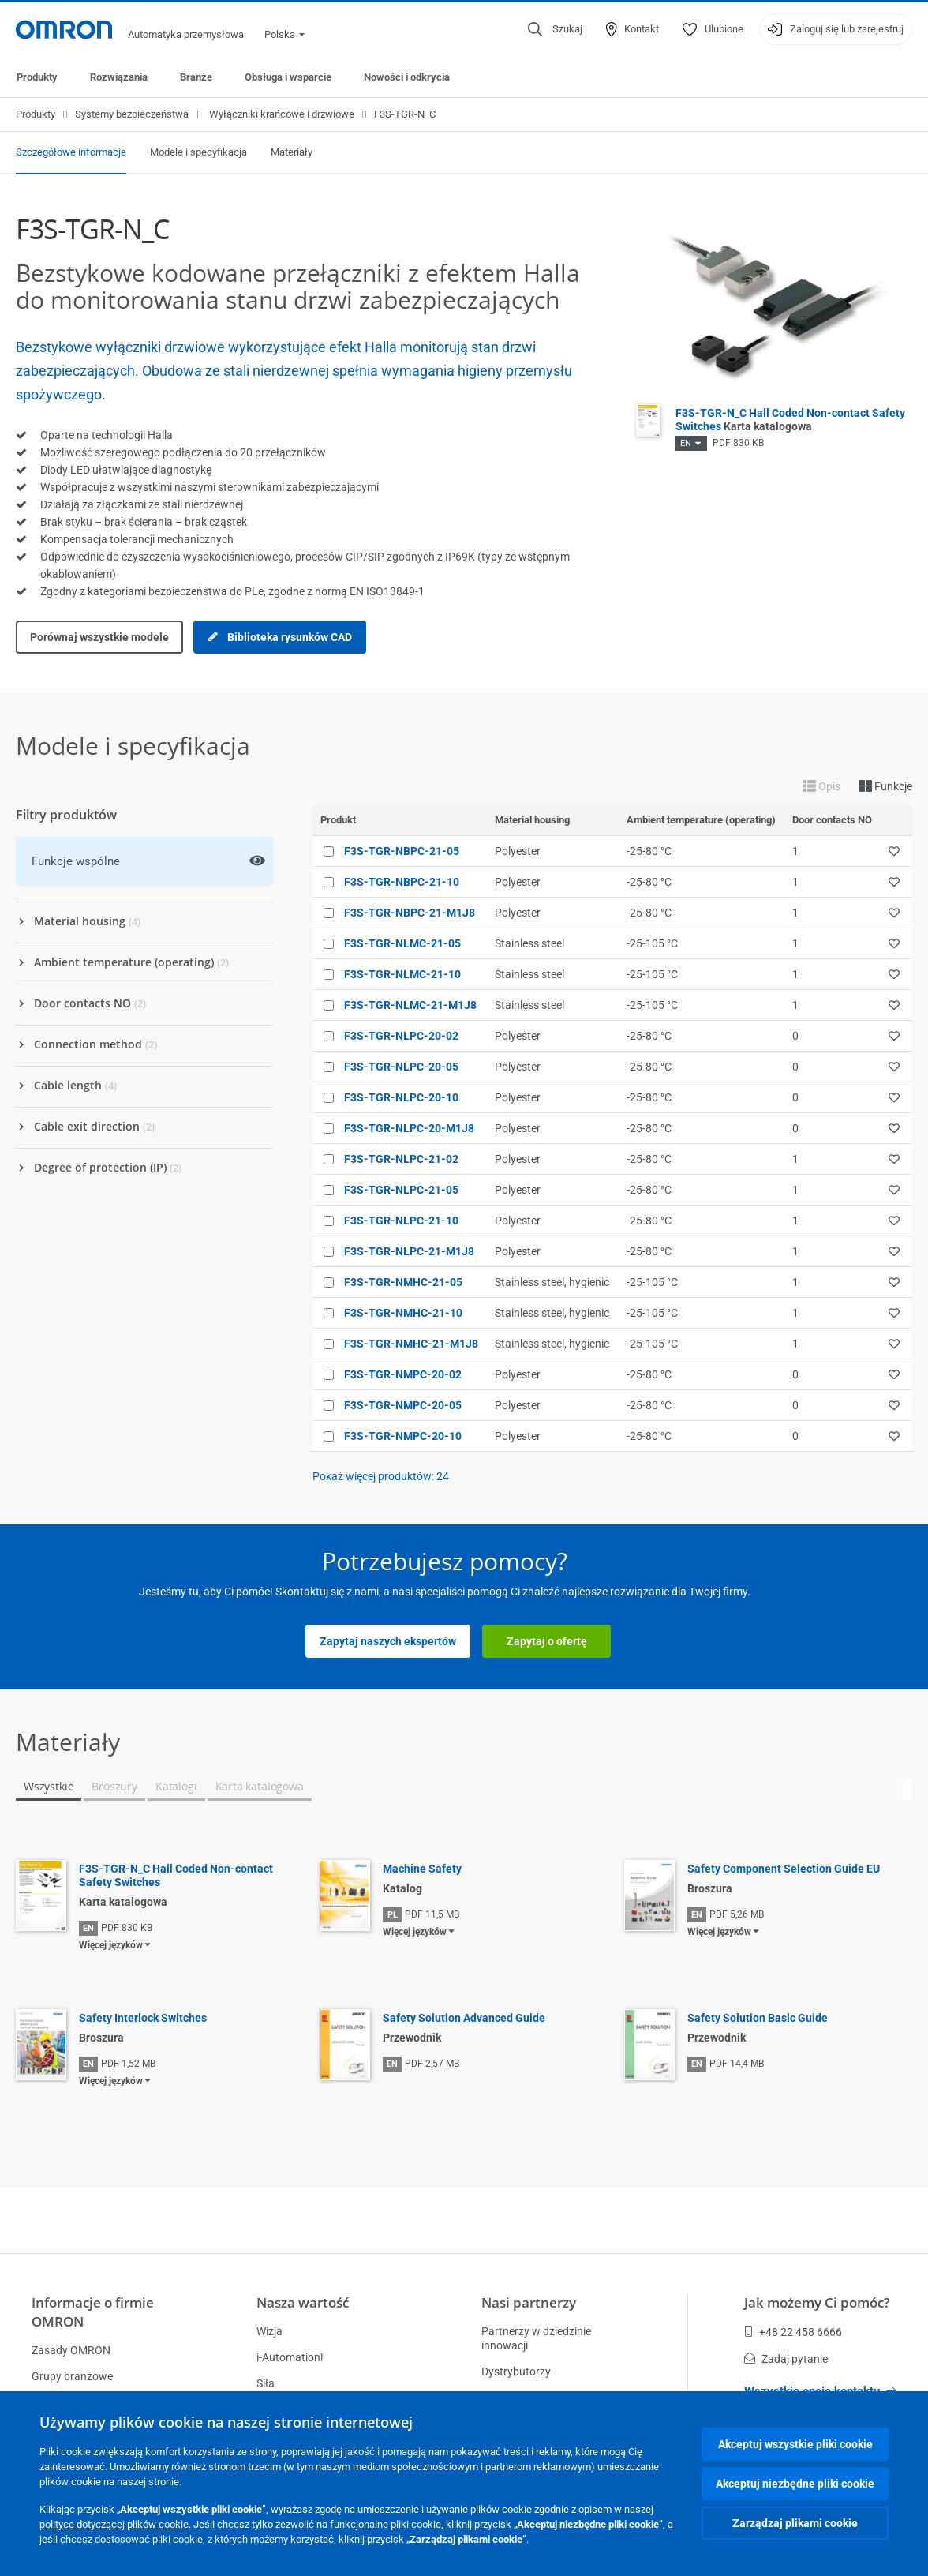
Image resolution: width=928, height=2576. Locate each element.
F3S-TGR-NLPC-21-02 (401, 1159)
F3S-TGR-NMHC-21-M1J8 (411, 1343)
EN (685, 443)
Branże (196, 77)
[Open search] (555, 29)
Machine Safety (422, 1868)
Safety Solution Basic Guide (757, 2018)
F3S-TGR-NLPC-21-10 (401, 1220)
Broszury (114, 1786)
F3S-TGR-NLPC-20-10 (401, 1097)
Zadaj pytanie (786, 2359)
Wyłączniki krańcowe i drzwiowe (281, 114)
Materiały (291, 152)
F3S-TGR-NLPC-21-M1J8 (409, 1251)
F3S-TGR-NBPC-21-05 (401, 851)
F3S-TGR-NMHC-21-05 (403, 1282)
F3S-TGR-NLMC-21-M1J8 (410, 1005)
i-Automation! (290, 2357)
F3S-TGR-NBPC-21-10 (401, 882)
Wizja (269, 2331)
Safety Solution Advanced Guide (464, 2018)
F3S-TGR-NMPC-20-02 (403, 1374)
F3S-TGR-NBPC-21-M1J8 (409, 912)
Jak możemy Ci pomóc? (817, 2302)
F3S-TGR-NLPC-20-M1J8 (409, 1128)
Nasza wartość (302, 2302)
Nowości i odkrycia (407, 77)
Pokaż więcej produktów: (380, 1476)
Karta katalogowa (259, 1786)
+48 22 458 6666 (793, 2332)
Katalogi (176, 1786)
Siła (265, 2383)
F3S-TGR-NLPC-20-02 (401, 1035)
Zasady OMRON (71, 2350)
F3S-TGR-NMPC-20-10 (403, 1436)
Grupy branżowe (72, 2376)
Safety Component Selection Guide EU (783, 1868)
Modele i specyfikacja (198, 152)
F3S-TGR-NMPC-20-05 (403, 1405)
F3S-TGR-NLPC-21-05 (401, 1189)
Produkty (37, 77)
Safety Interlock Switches (143, 2018)
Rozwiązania (119, 77)
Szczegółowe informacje (71, 152)
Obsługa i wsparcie (288, 77)
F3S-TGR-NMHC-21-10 (403, 1313)
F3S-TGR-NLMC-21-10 (402, 974)
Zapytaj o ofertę (547, 1641)
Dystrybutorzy (516, 2371)
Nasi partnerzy (528, 2302)
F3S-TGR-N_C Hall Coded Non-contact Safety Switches (176, 1875)
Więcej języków (111, 1945)
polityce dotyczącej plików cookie (114, 2524)
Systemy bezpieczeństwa (132, 114)
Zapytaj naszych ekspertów (388, 1641)
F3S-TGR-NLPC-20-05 (401, 1066)
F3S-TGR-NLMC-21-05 (402, 943)
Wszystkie (48, 1786)
